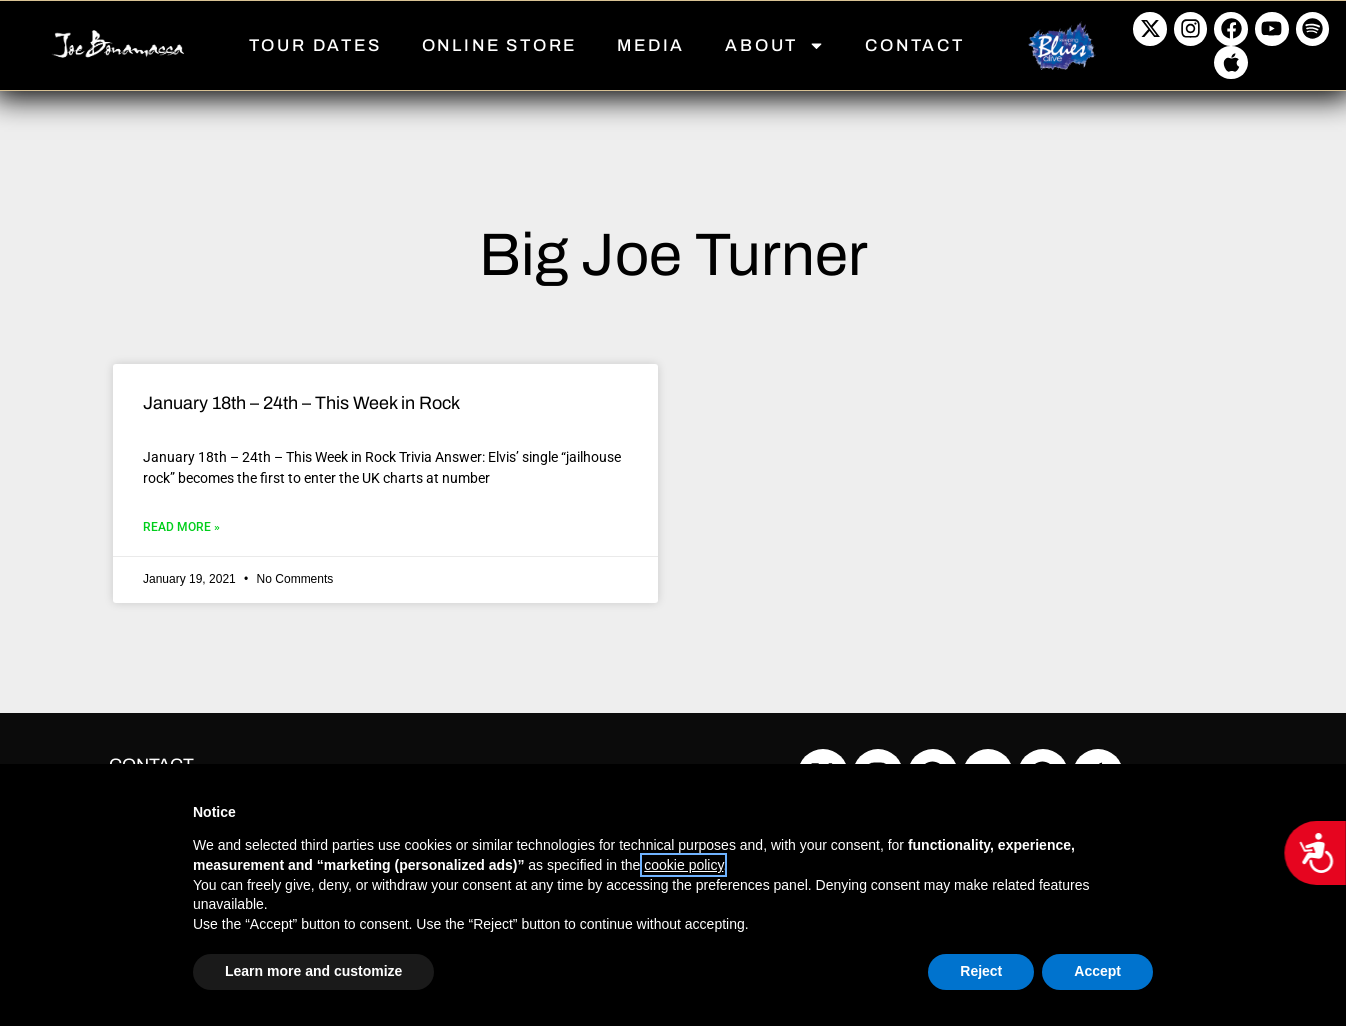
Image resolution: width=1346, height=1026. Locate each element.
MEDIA (651, 45)
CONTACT (915, 45)
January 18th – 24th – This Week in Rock (301, 403)
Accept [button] (1097, 971)
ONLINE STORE (500, 45)
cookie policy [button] (683, 865)
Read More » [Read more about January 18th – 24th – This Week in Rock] (181, 527)
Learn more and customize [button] (313, 971)
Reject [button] (981, 971)
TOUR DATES (315, 45)
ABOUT (775, 45)
